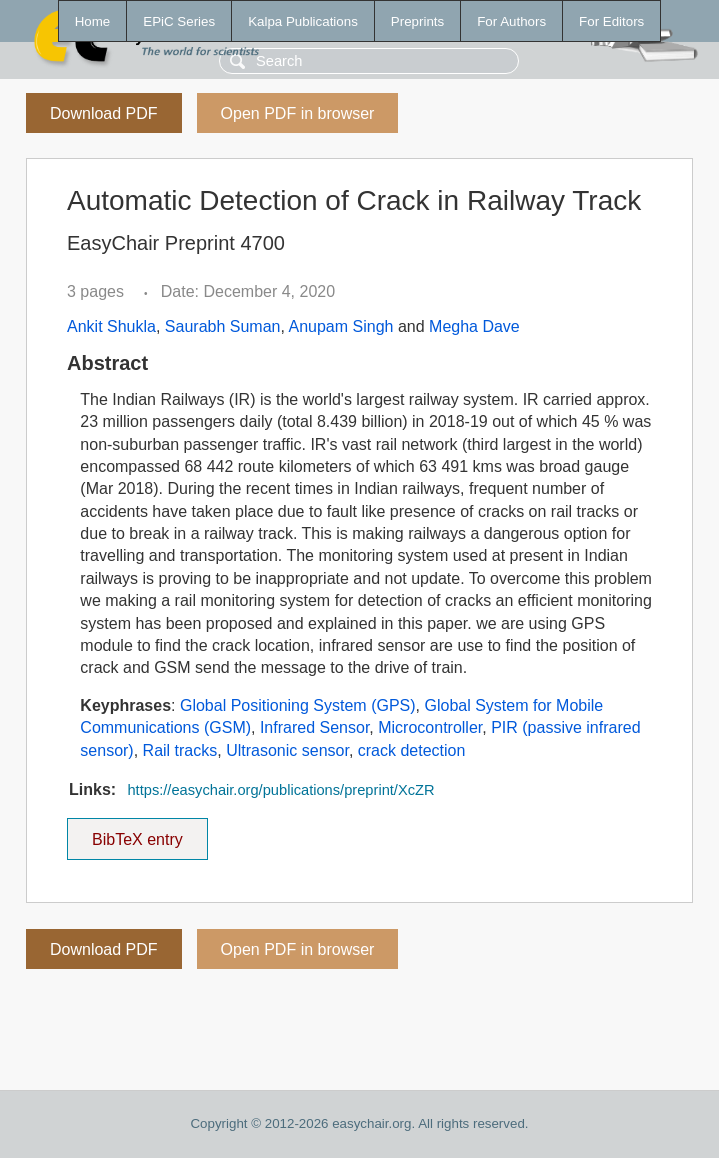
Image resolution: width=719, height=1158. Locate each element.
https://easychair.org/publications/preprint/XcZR (280, 790)
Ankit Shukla (111, 326)
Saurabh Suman (223, 326)
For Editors (611, 21)
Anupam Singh (340, 326)
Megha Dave (474, 326)
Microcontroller (430, 727)
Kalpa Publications (303, 21)
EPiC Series (179, 21)
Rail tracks (180, 750)
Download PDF (104, 113)
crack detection (412, 750)
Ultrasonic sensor (287, 750)
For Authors (511, 21)
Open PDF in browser (298, 113)
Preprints (417, 21)
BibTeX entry (137, 833)
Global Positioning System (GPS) (298, 705)
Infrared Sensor (314, 727)
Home (93, 21)
